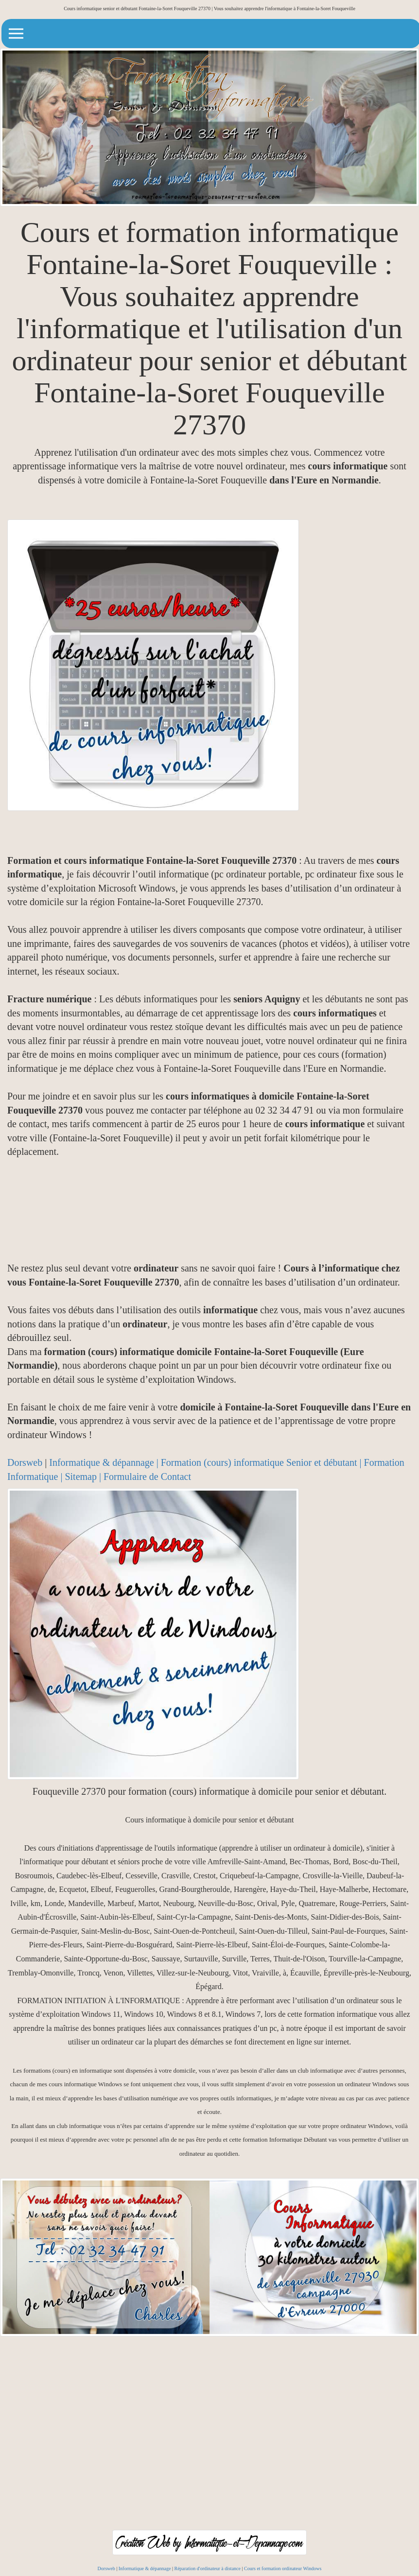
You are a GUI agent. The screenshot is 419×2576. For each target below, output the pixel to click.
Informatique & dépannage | (104, 1462)
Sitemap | (84, 1476)
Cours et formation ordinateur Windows (282, 2568)
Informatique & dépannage (145, 2568)
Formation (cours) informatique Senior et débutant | (262, 1462)
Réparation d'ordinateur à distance (207, 2568)
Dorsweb (24, 1462)
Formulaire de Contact (147, 1476)
